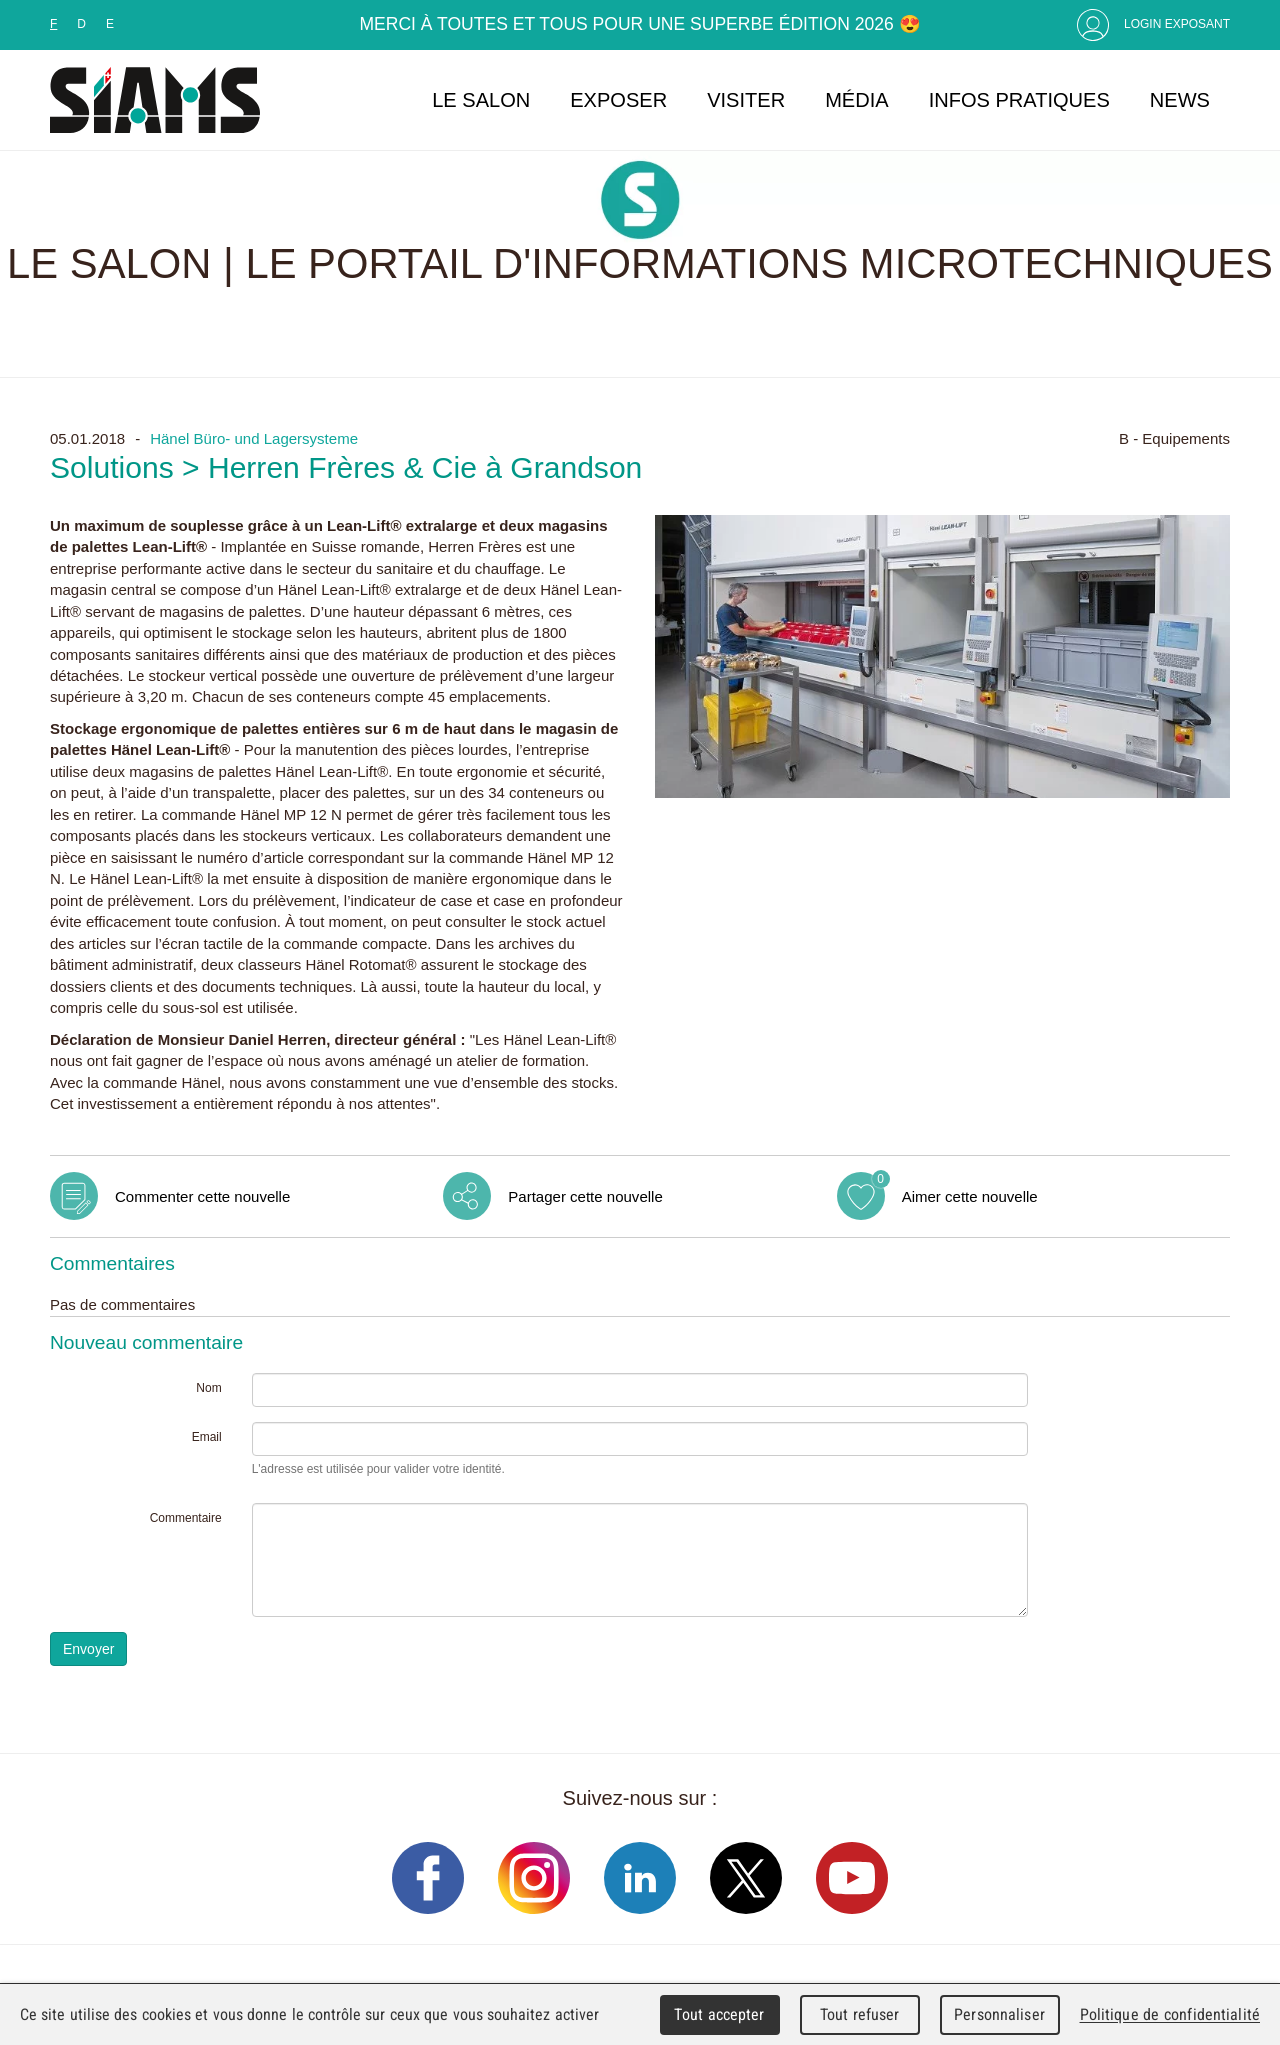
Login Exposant (1177, 24)
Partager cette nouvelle (585, 1196)
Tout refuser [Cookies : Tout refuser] (860, 2014)
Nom (208, 1388)
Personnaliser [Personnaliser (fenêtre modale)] (999, 2014)
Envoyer (88, 1649)
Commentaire (186, 1518)
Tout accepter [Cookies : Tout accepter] (719, 2014)
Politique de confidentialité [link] (1170, 2014)
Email (207, 1437)
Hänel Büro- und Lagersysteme (254, 438)
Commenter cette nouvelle (202, 1196)
